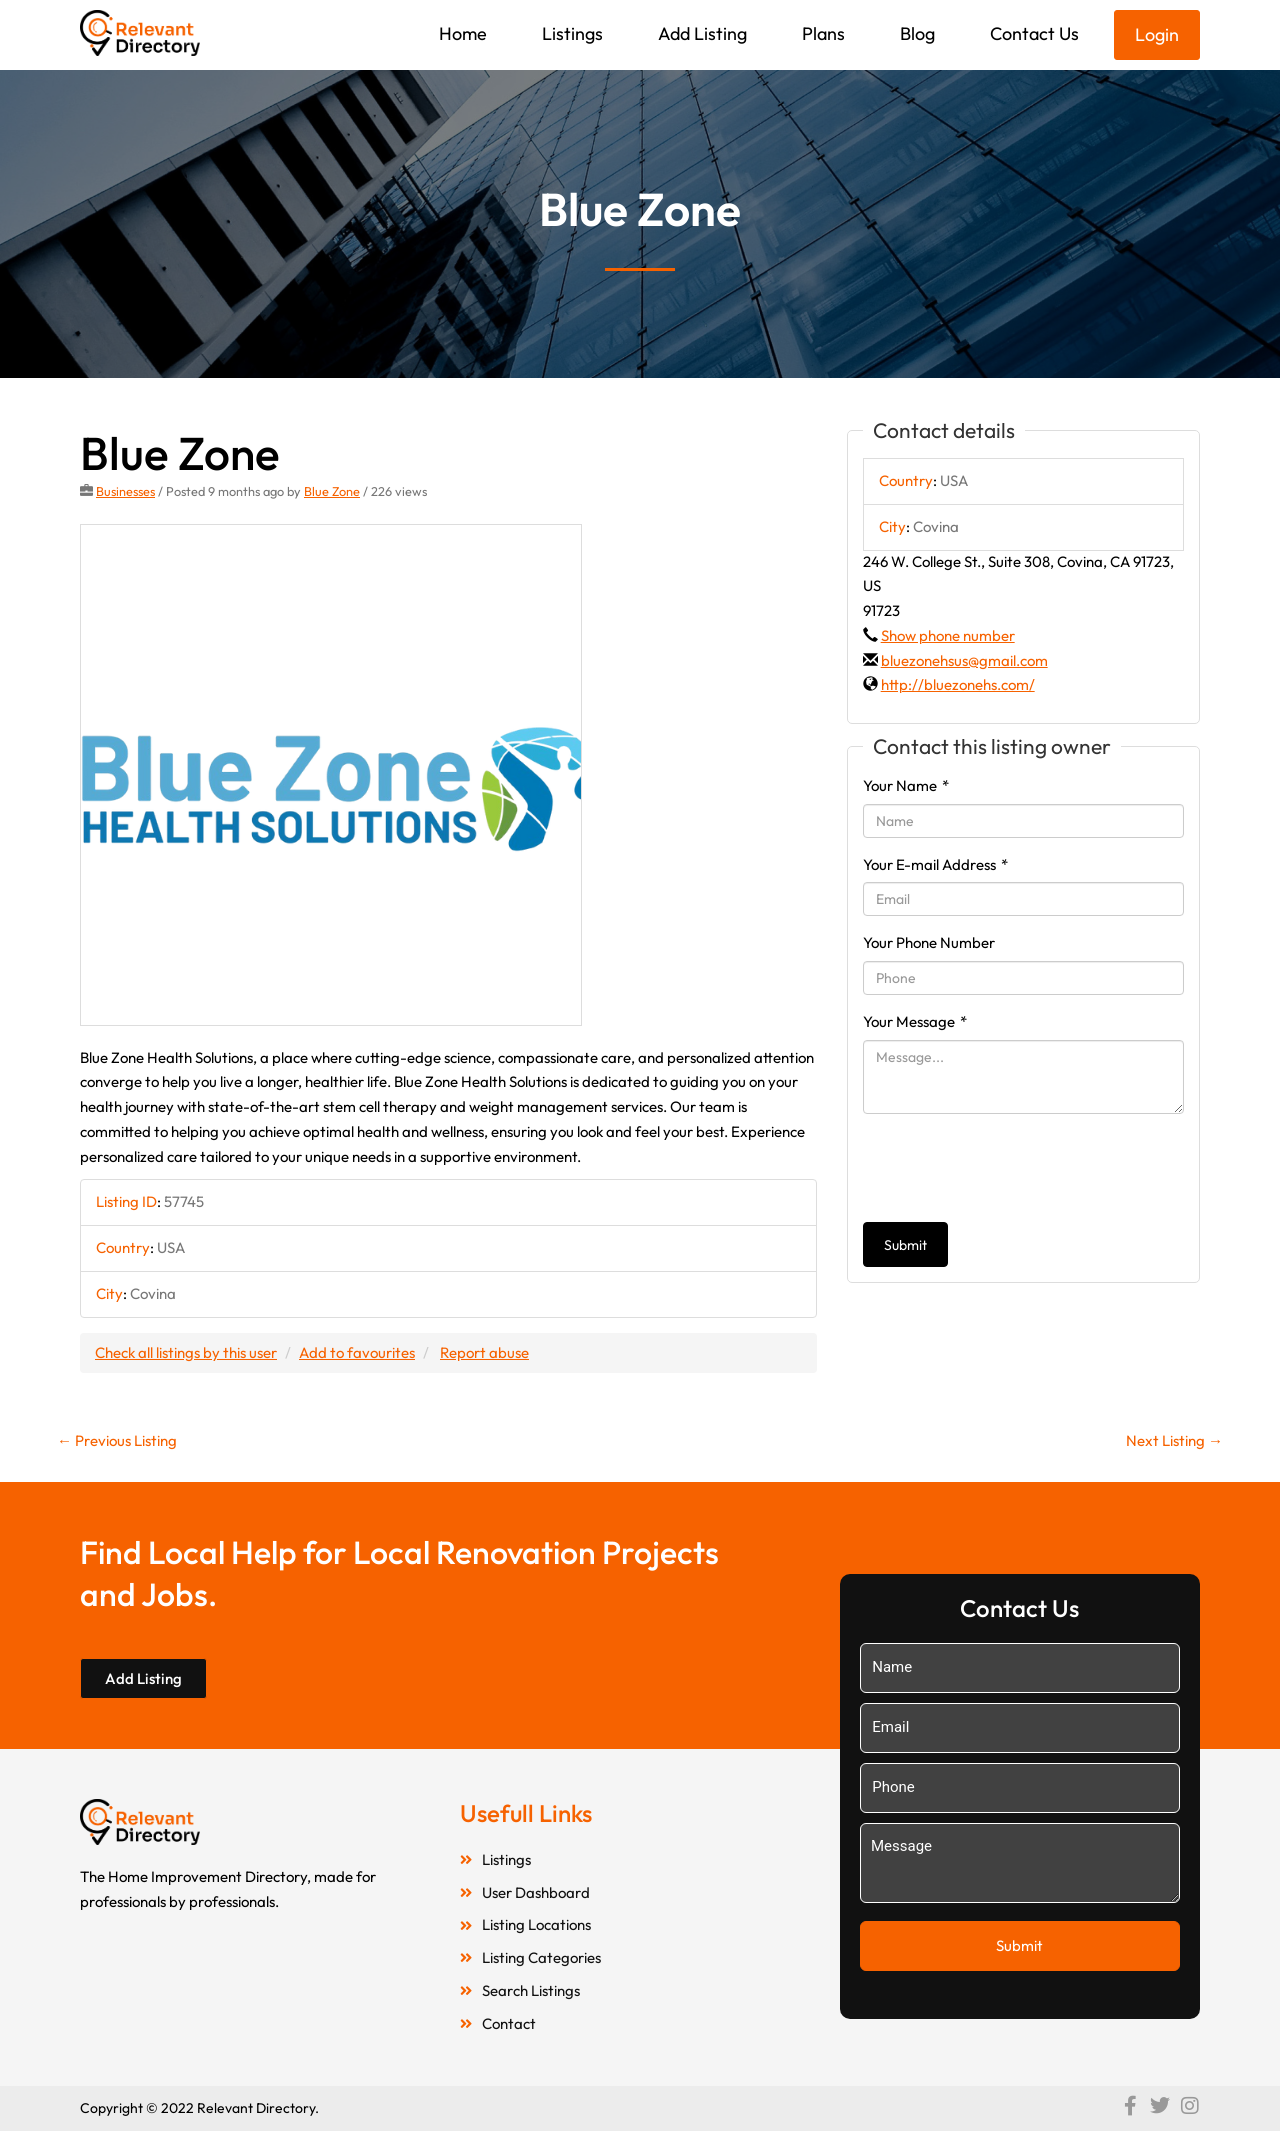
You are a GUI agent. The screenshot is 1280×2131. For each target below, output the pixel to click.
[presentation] (1015, 1168)
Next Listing (1174, 1440)
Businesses (125, 491)
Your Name (906, 785)
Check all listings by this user (186, 1352)
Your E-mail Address (935, 864)
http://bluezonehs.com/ (958, 684)
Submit (905, 1245)
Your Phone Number (929, 942)
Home (463, 33)
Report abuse (484, 1352)
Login (1157, 34)
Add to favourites (357, 1352)
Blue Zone (332, 491)
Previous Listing (117, 1440)
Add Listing (702, 33)
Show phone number (948, 635)
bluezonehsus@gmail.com (964, 660)
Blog (917, 33)
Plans (823, 33)
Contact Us (1034, 33)
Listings (572, 33)
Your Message (915, 1021)
